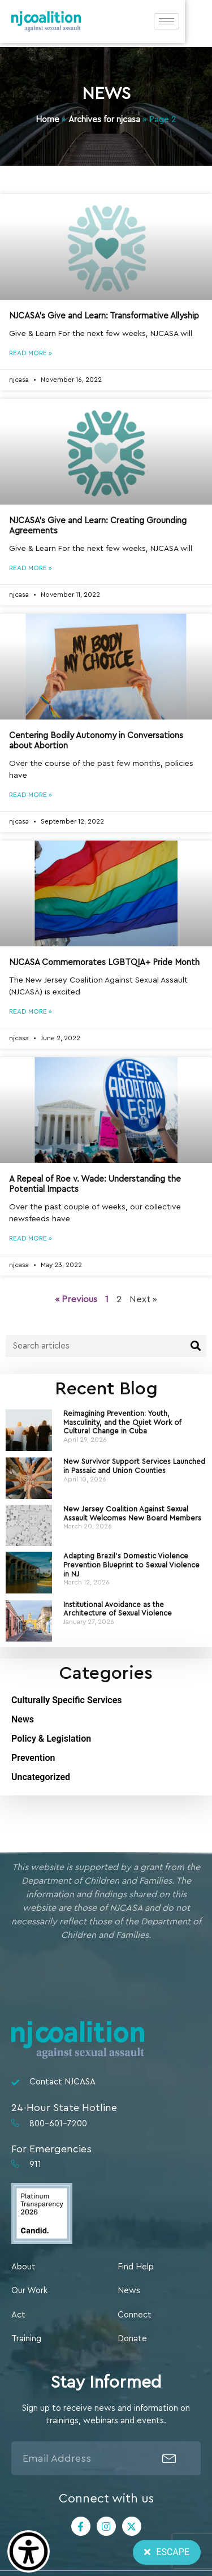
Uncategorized (40, 1777)
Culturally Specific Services (66, 1700)
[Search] (195, 1346)
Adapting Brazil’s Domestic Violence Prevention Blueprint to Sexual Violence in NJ (131, 1564)
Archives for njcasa (104, 119)
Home (47, 119)
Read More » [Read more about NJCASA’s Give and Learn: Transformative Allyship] (30, 353)
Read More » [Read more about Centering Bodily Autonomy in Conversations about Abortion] (30, 794)
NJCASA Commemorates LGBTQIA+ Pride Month (104, 962)
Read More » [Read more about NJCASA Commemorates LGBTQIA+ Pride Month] (30, 1011)
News (22, 1719)
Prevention (33, 1757)
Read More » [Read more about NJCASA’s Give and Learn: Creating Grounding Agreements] (30, 568)
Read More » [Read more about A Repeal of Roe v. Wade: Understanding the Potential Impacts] (30, 1238)
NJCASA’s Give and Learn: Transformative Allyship (104, 316)
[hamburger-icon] (193, 23)
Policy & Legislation (51, 1738)
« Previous (76, 1299)
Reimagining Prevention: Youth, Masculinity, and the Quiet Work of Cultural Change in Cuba (122, 1422)
